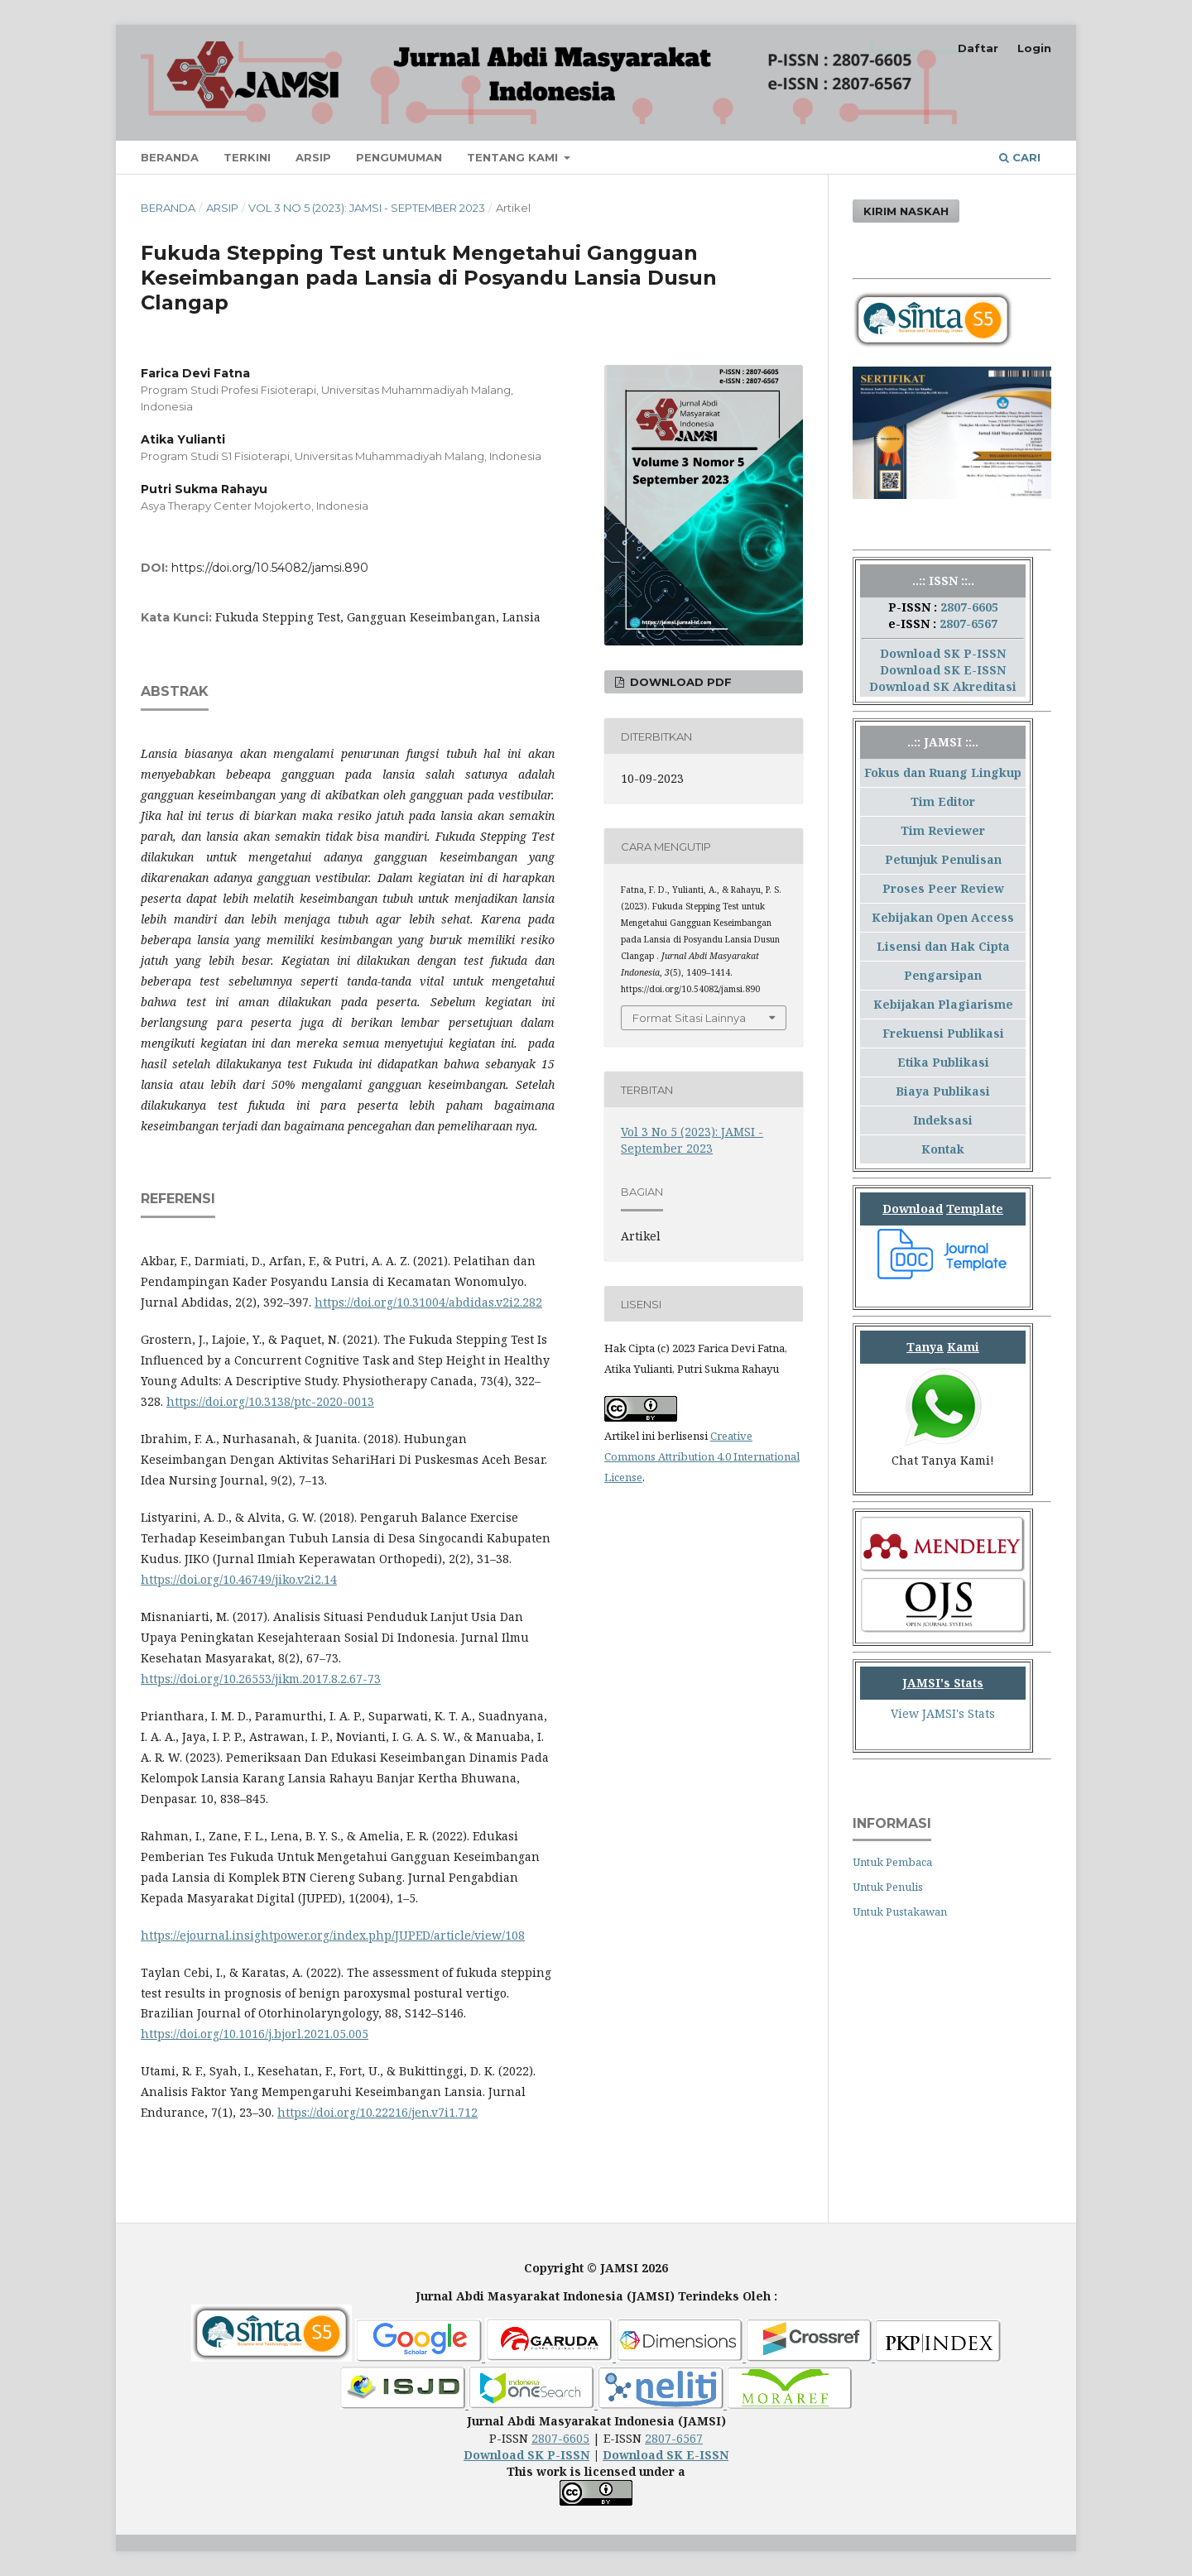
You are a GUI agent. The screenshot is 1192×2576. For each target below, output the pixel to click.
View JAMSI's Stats (943, 1713)
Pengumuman (399, 157)
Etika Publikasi (943, 1062)
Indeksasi (943, 1120)
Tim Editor (943, 801)
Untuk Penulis (888, 1886)
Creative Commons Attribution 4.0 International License (702, 1456)
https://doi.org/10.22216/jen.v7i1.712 (377, 2112)
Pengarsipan (943, 975)
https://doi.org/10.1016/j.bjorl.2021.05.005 (254, 2033)
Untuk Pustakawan (900, 1911)
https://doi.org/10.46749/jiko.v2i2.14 (239, 1579)
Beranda (170, 157)
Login (1034, 48)
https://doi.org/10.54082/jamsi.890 (269, 567)
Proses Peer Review (943, 888)
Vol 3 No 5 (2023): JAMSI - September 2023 (366, 207)
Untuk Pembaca (892, 1861)
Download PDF (679, 681)
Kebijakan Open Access (943, 917)
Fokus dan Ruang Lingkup (942, 772)
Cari (1020, 157)
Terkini (247, 157)
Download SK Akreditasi (943, 686)
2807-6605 (969, 607)
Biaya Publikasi (943, 1091)
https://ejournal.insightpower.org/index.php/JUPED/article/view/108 (333, 1935)
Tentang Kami (514, 157)
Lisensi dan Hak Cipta (943, 946)
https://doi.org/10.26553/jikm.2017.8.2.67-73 (261, 1678)
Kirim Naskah (906, 211)
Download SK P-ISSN (943, 653)
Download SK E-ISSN (943, 670)
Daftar (978, 48)
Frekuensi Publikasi (943, 1033)
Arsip (313, 157)
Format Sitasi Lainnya (689, 1017)
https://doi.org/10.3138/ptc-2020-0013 (270, 1401)
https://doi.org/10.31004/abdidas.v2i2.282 (428, 1302)
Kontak (942, 1149)
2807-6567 (968, 623)
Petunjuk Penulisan (943, 859)
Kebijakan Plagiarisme (943, 1004)
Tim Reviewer (943, 830)
